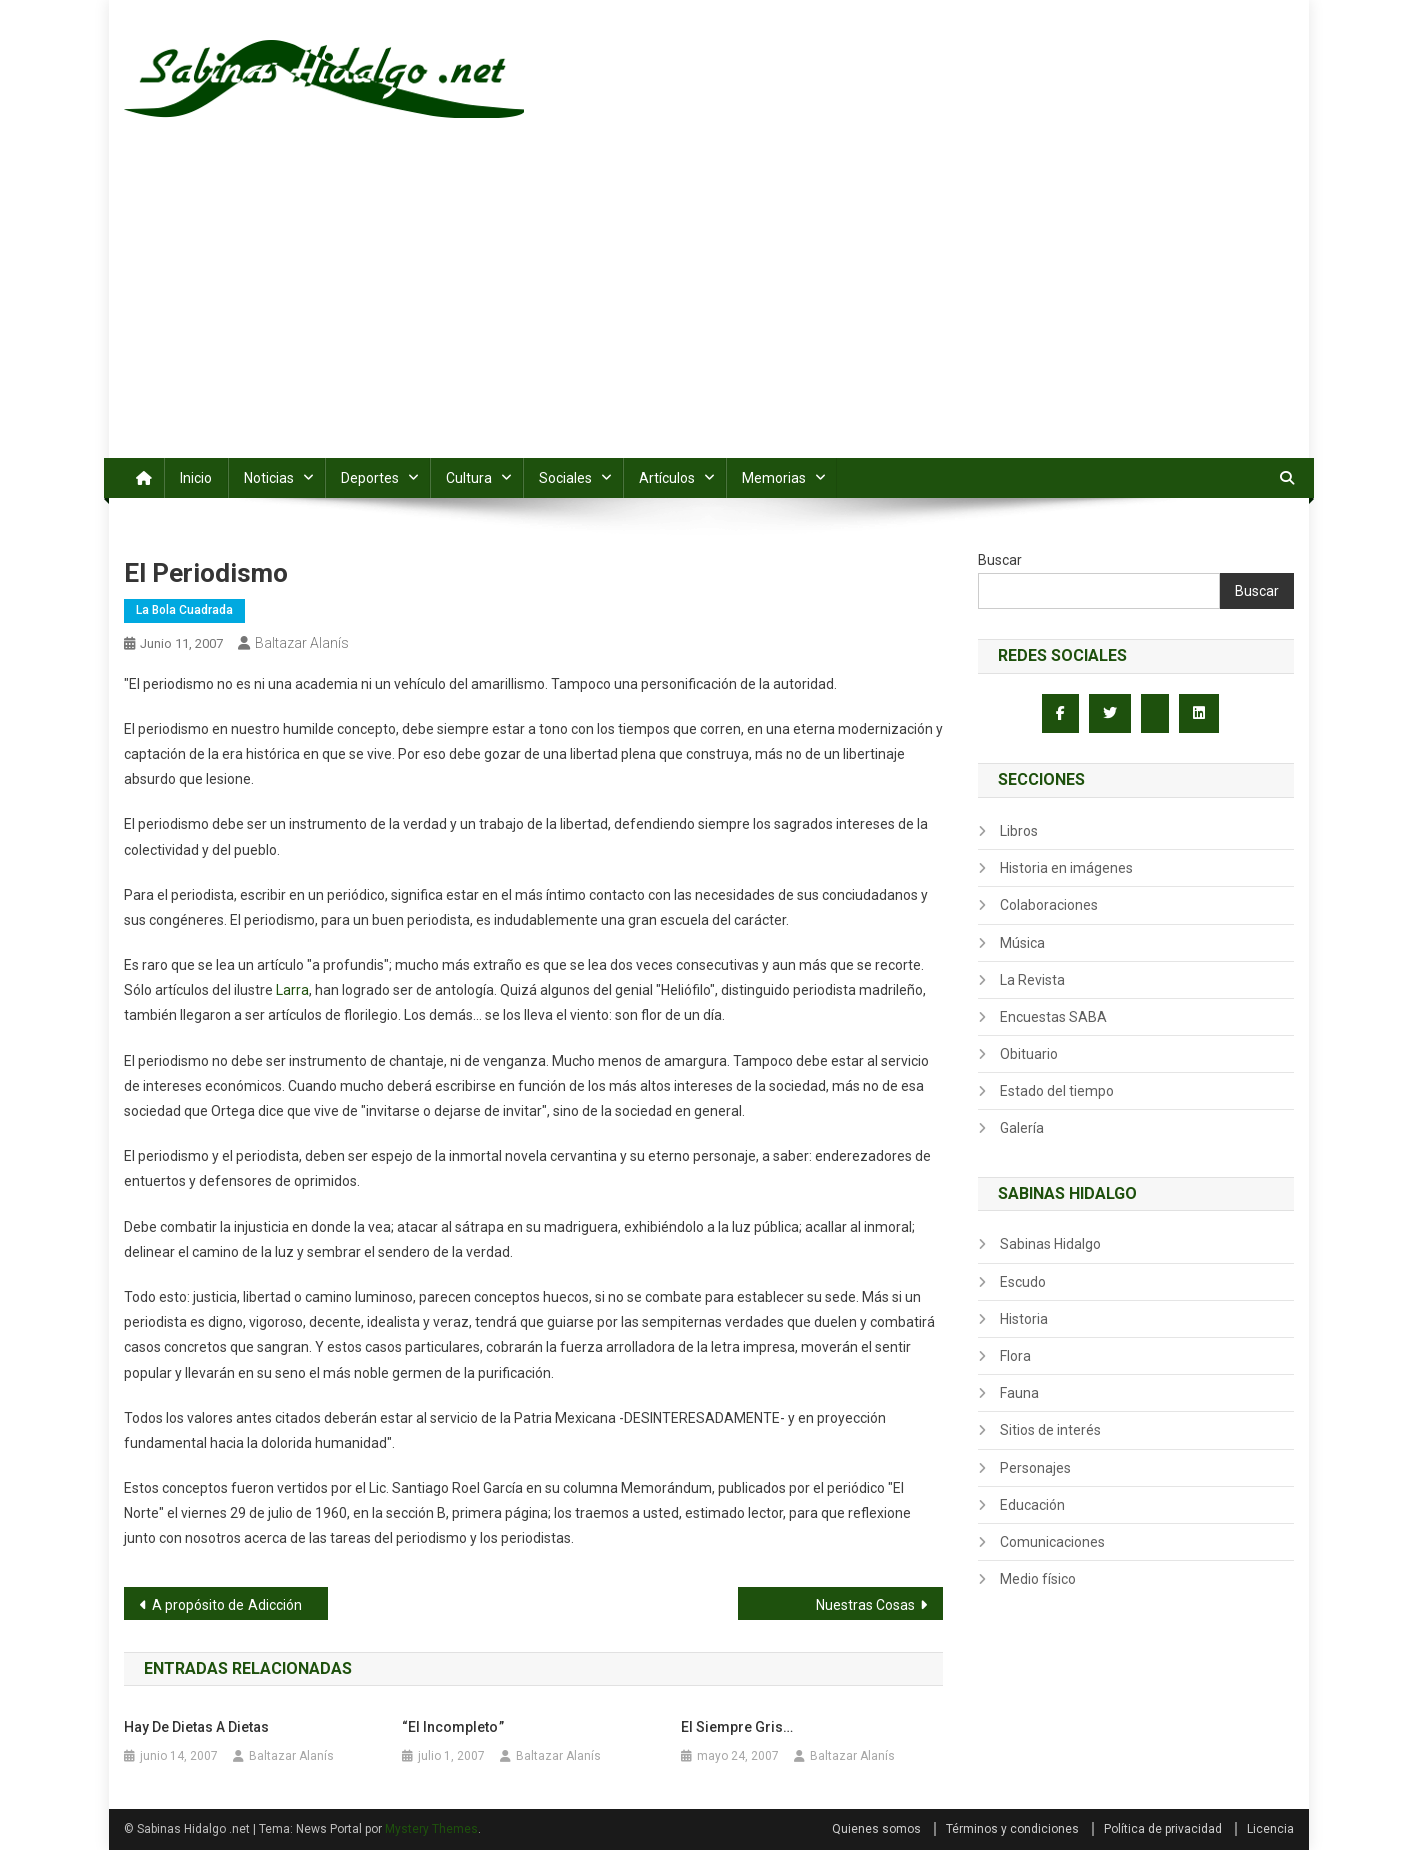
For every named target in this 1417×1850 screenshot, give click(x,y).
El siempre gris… (737, 1727)
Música (1022, 943)
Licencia (1270, 1829)
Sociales (565, 478)
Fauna (1019, 1393)
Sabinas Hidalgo (1050, 1244)
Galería (1022, 1128)
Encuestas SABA (1053, 1017)
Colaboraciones (1049, 905)
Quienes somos (876, 1829)
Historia (1024, 1319)
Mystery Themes (431, 1829)
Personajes (1035, 1468)
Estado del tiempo (1057, 1091)
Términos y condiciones (1012, 1829)
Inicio (196, 478)
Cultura (469, 478)
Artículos (667, 478)
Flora (1015, 1356)
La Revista (1032, 980)
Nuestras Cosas (865, 1605)
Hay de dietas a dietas (197, 1727)
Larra (292, 990)
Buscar (1000, 560)
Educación (1032, 1505)
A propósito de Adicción (227, 1605)
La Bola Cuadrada (184, 610)
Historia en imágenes (1066, 868)
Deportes (370, 478)
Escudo (1023, 1282)
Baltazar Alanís (302, 643)
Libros (1019, 831)
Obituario (1029, 1054)
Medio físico (1038, 1579)
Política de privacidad (1163, 1829)
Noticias (269, 478)
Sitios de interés (1050, 1430)
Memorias (774, 478)
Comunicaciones (1052, 1542)
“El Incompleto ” (453, 1727)
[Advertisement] (709, 308)
